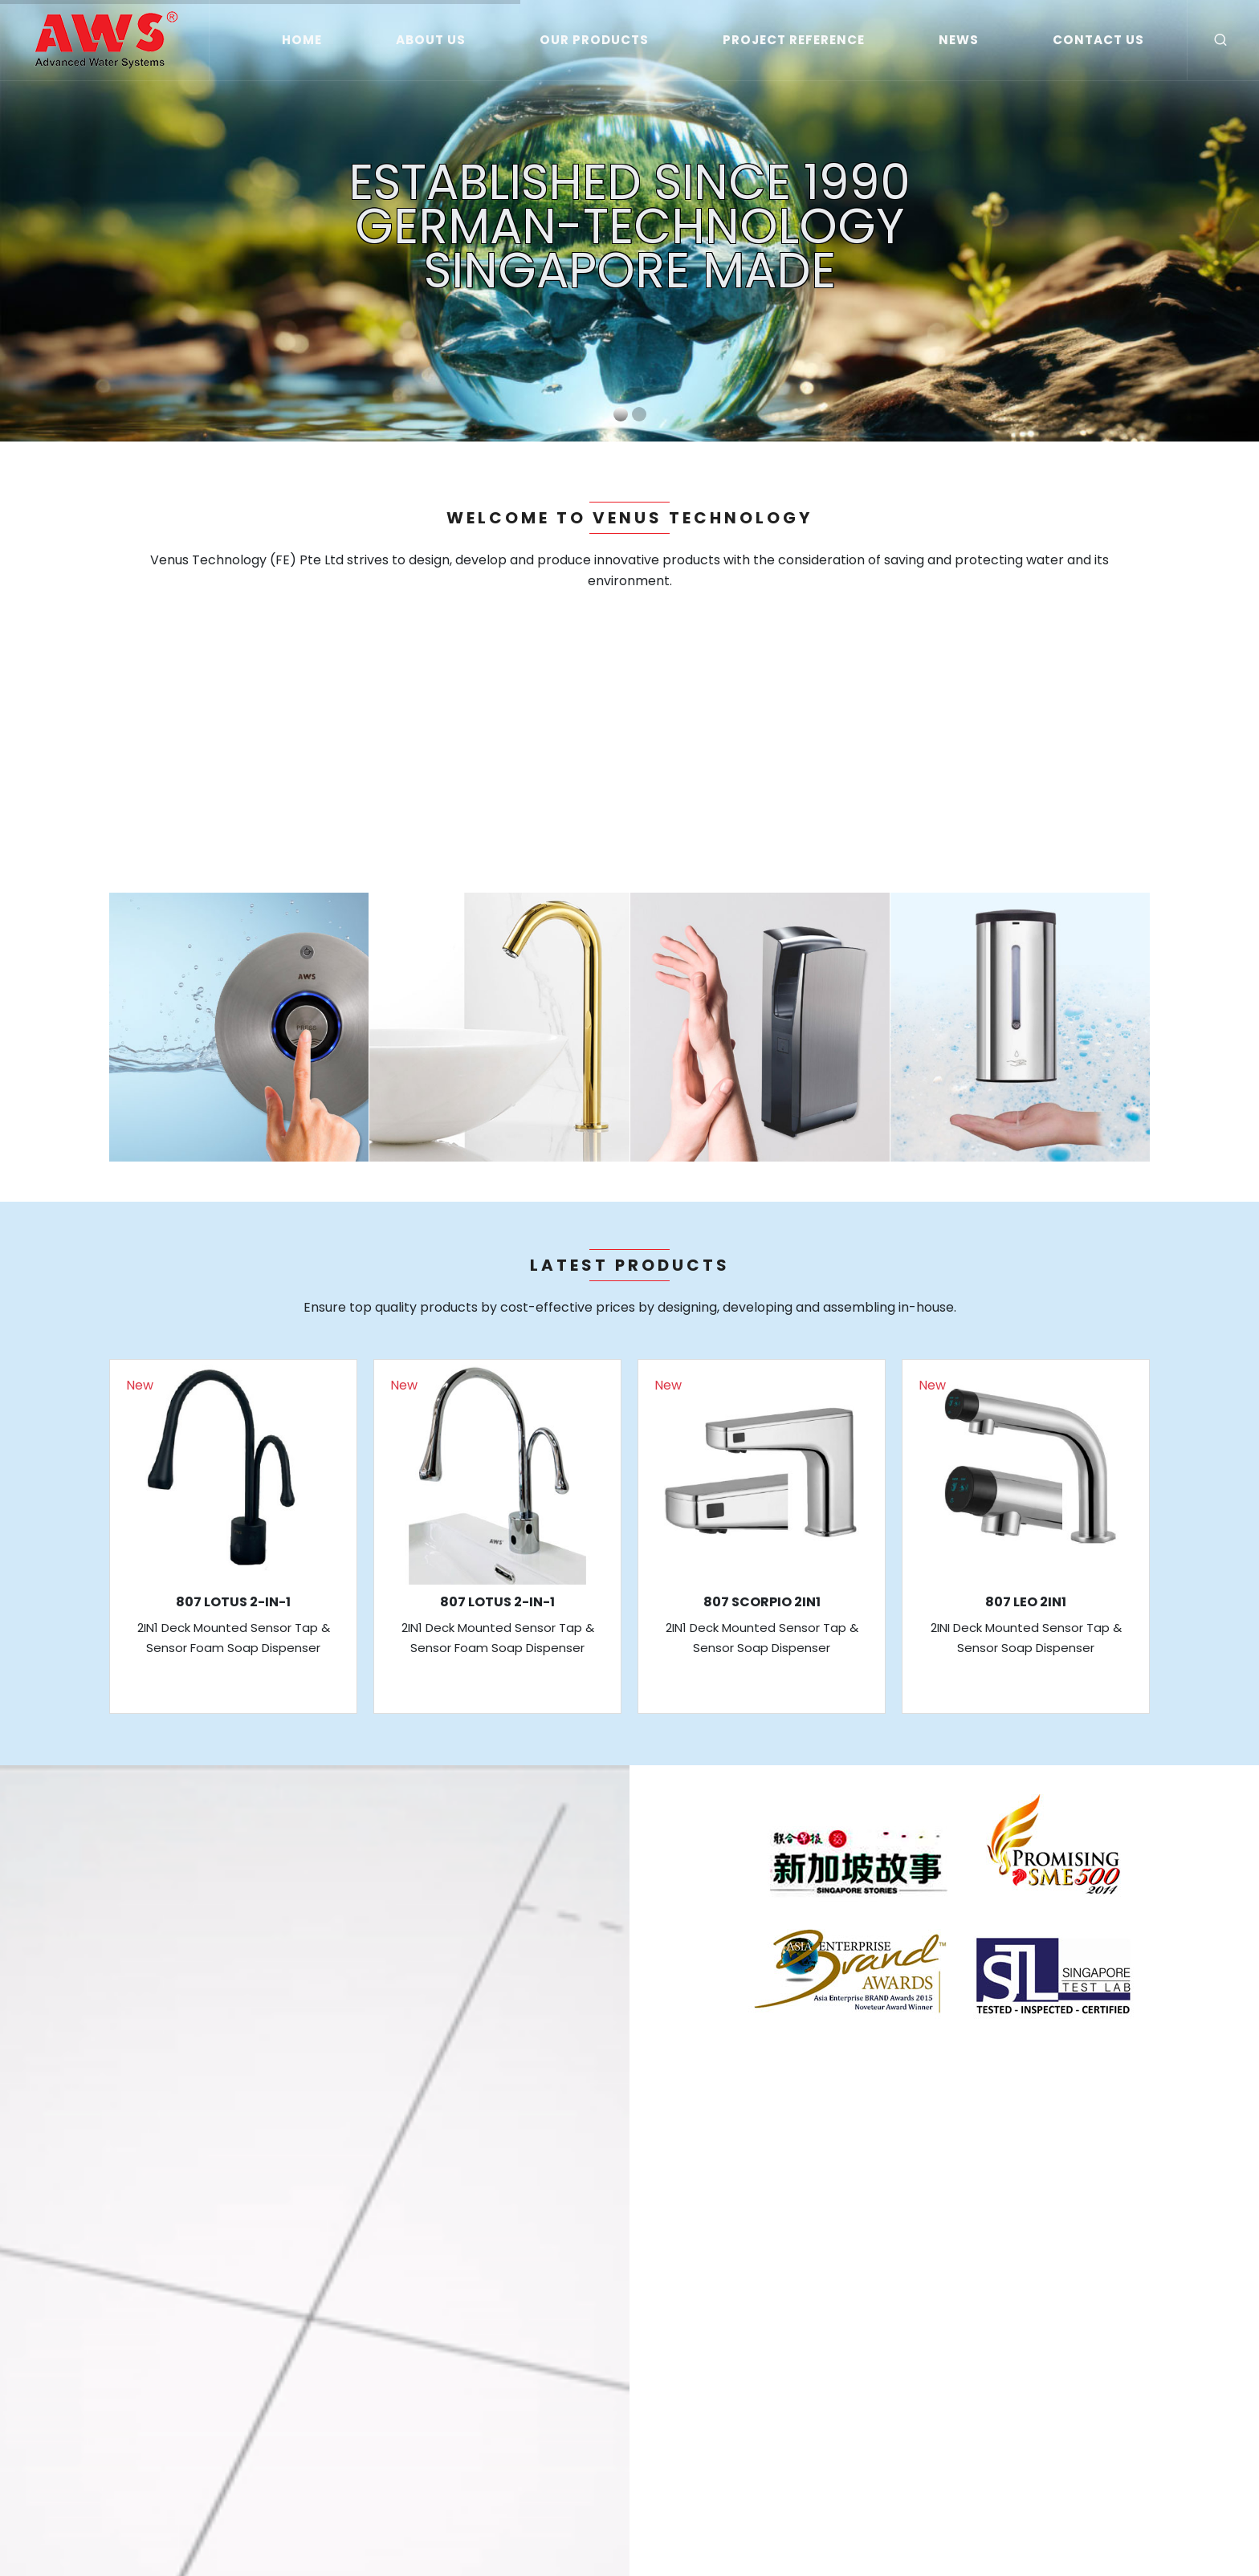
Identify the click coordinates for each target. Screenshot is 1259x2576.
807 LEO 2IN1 (1025, 1602)
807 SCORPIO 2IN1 (762, 1602)
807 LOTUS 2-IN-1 (233, 1602)
